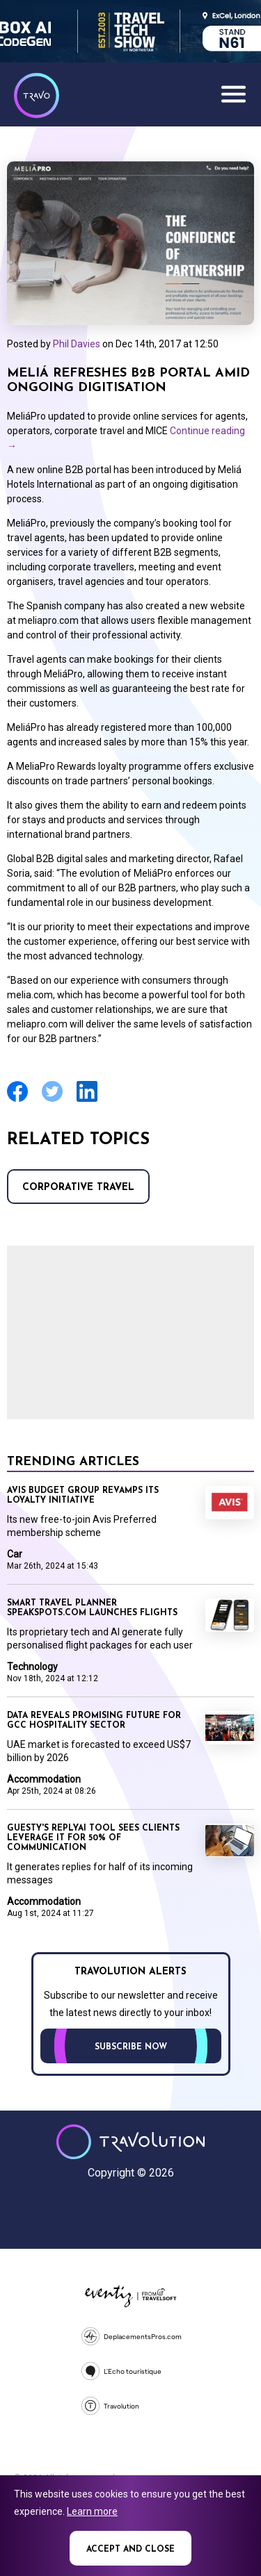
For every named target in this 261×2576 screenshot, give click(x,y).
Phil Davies (76, 343)
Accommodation (44, 1779)
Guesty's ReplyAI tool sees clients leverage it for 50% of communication (93, 1838)
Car (14, 1554)
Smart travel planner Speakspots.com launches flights (92, 1608)
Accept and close (130, 2549)
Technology (32, 1666)
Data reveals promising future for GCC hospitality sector (94, 1721)
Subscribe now (131, 2047)
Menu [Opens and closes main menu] (233, 94)
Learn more (92, 2511)
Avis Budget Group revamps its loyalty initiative (83, 1496)
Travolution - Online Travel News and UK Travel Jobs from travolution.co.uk (130, 2141)
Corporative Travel (78, 1187)
